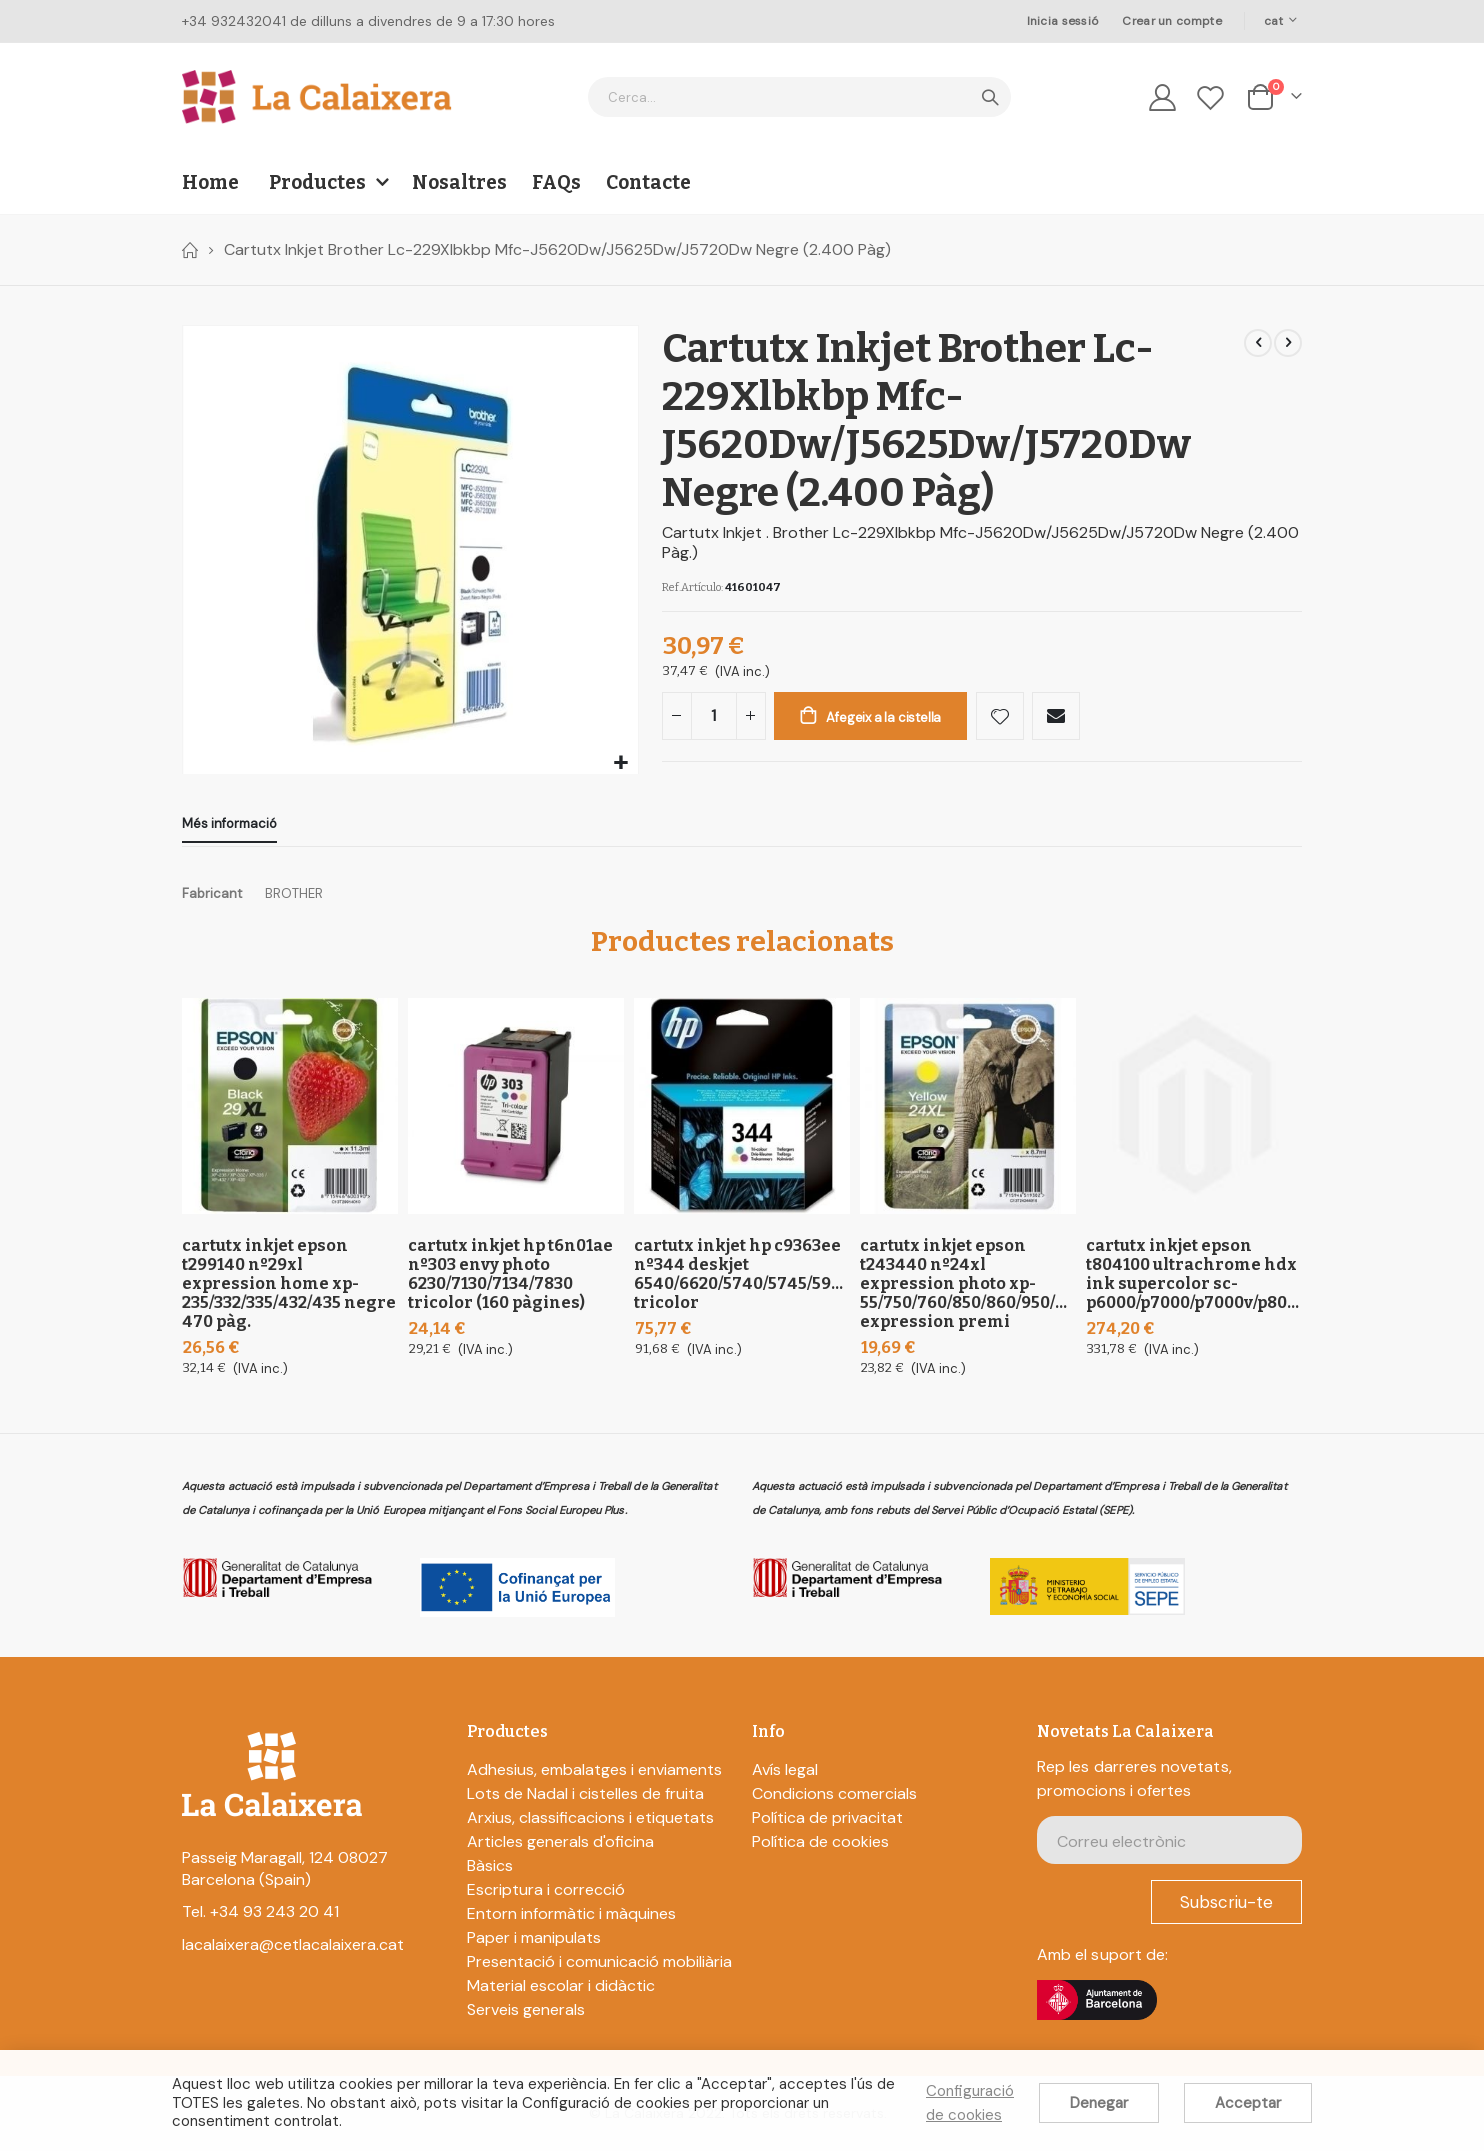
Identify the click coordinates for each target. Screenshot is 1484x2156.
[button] (620, 763)
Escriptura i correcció (546, 1894)
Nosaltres (459, 182)
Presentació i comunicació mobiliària (599, 1966)
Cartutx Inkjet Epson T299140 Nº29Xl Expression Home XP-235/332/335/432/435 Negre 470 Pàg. (289, 1288)
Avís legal (785, 1774)
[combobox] (799, 97)
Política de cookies (820, 1846)
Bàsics (490, 1870)
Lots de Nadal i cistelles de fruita (585, 1798)
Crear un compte (1171, 21)
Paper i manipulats (534, 1942)
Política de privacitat (827, 1822)
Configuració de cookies (970, 2103)
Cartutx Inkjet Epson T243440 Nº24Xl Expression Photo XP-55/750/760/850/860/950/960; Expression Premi (968, 1288)
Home (189, 250)
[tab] (229, 826)
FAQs (556, 182)
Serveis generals (526, 2014)
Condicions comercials (834, 1798)
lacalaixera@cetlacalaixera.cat (293, 1949)
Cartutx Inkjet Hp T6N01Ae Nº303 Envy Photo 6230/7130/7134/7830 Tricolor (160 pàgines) (510, 1279)
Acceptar (1248, 2103)
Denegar (1099, 2103)
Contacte (648, 182)
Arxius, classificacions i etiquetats (590, 1822)
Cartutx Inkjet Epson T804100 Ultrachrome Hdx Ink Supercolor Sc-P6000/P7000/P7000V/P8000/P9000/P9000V (1194, 1279)
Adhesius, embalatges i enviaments (594, 1774)
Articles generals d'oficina (560, 1846)
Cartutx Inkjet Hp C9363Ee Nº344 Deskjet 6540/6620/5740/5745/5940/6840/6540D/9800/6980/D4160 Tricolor (742, 1279)
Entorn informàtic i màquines (571, 1918)
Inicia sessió (1063, 21)
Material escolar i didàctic (561, 1990)
